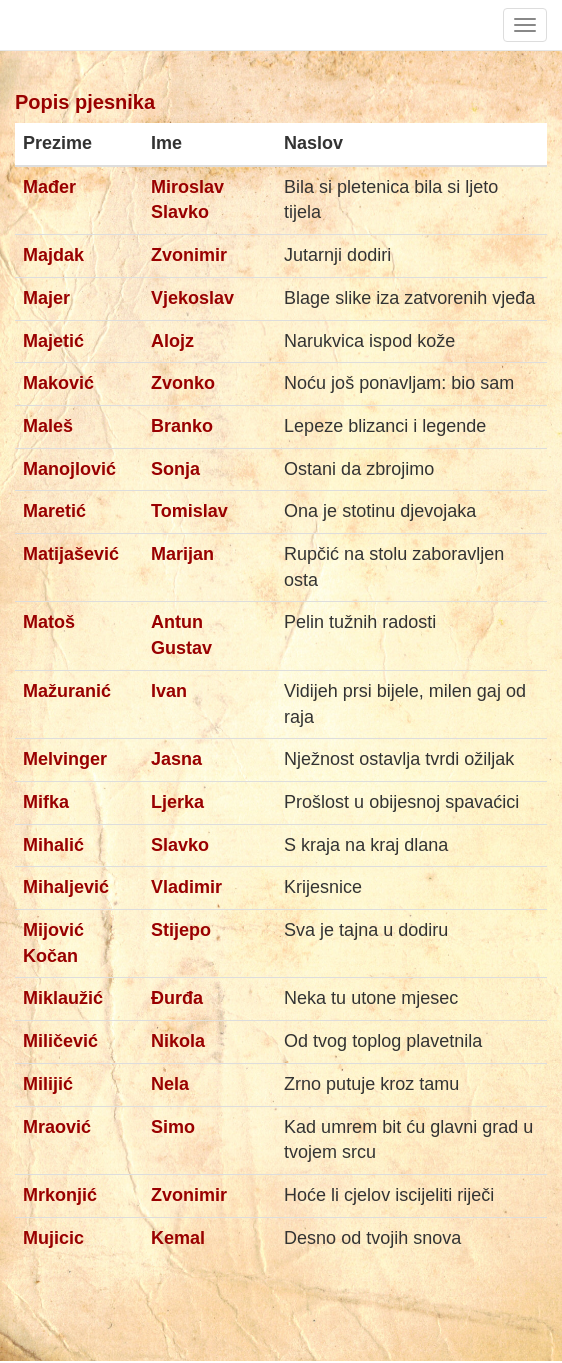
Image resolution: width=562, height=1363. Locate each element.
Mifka (46, 802)
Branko (182, 426)
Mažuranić (67, 691)
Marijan (182, 554)
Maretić (54, 511)
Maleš (48, 426)
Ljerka (177, 802)
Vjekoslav (192, 298)
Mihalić (53, 845)
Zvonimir (189, 255)
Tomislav (189, 511)
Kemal (178, 1238)
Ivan (169, 691)
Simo (173, 1127)
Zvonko (183, 383)
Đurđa (177, 998)
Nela (170, 1084)
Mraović (57, 1127)
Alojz (172, 341)
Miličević (60, 1041)
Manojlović (69, 469)
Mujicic (53, 1238)
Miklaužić (63, 998)
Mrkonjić (60, 1195)
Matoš (49, 622)
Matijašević (71, 554)
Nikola (178, 1041)
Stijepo (181, 930)
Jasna (176, 759)
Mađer (49, 187)
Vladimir (186, 887)
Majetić (53, 341)
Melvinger (65, 759)
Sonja (175, 469)
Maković (58, 383)
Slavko (180, 845)
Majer (46, 298)
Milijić (48, 1084)
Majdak (53, 255)
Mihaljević (66, 887)
